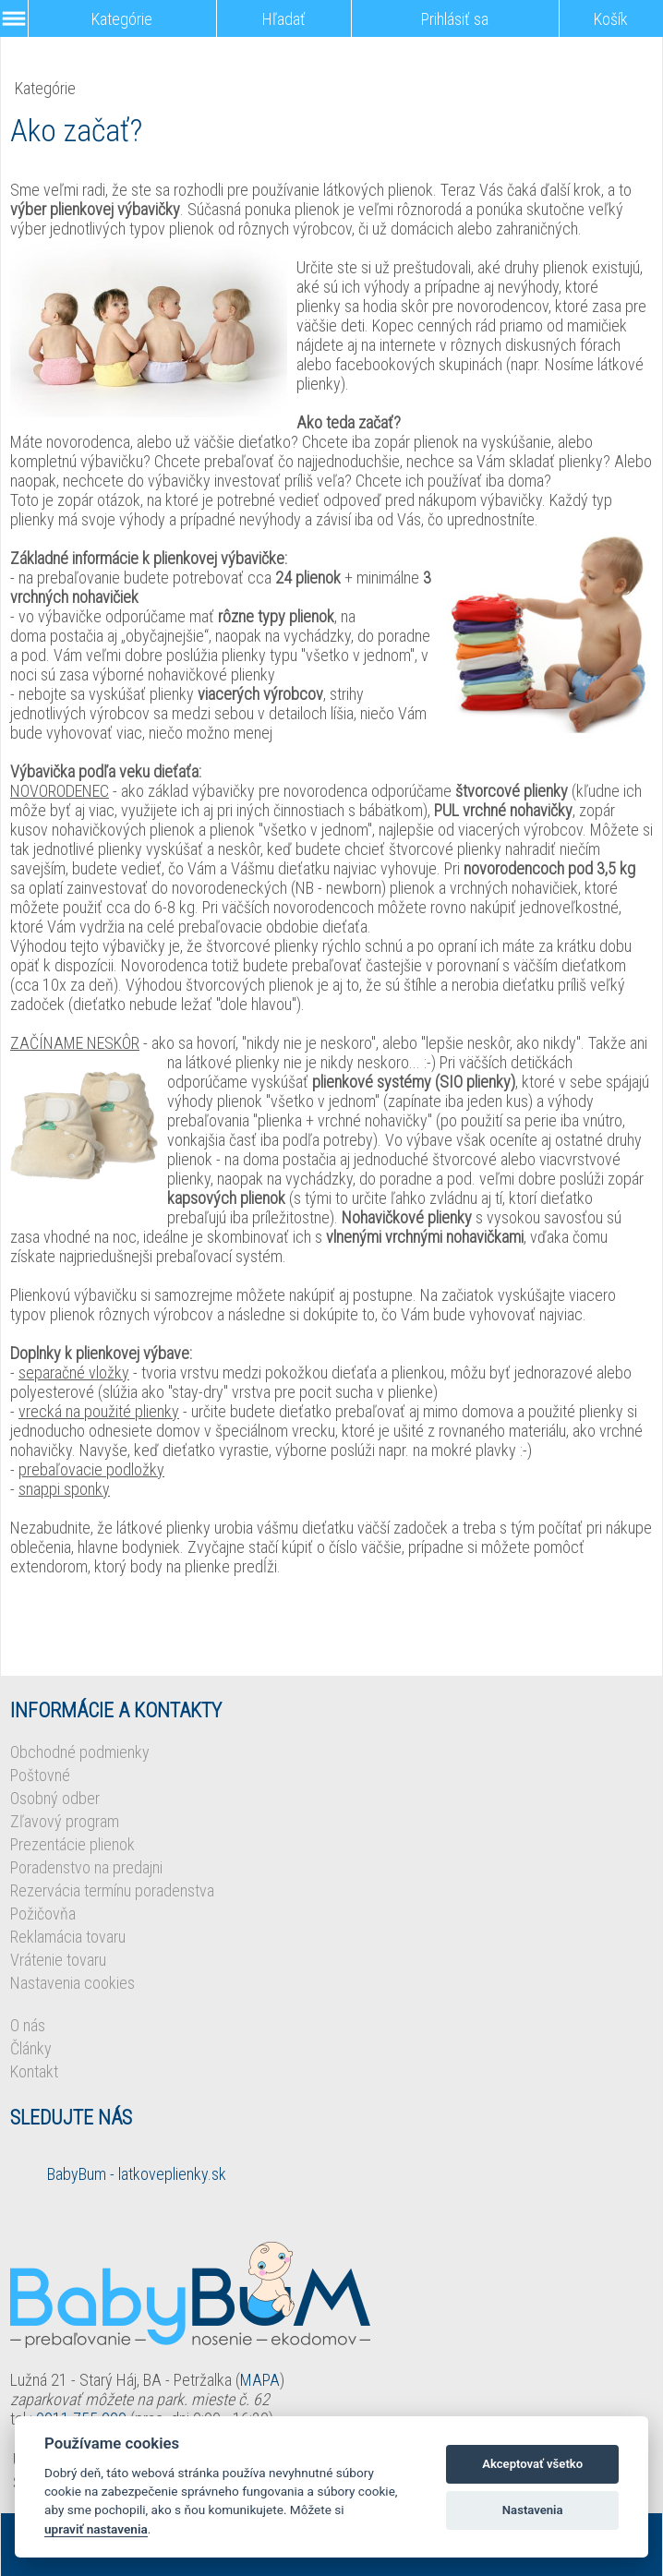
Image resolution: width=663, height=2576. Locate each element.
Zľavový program (64, 1821)
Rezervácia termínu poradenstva (112, 1890)
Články (31, 2048)
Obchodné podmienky (80, 1752)
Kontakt (34, 2071)
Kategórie (121, 19)
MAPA (260, 2379)
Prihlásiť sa (454, 19)
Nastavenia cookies (72, 1982)
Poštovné (40, 1775)
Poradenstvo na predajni (86, 1867)
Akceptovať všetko (532, 2464)
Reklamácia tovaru (68, 1936)
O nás (27, 2025)
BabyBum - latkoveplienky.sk (136, 2174)
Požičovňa (43, 1913)
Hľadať (284, 19)
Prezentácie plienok (72, 1844)
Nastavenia (532, 2510)
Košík (611, 19)
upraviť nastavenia (96, 2529)
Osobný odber (55, 1798)
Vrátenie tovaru (58, 1959)
